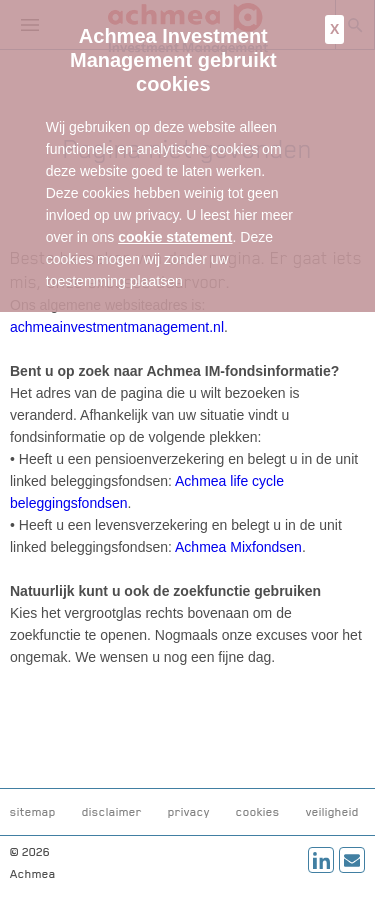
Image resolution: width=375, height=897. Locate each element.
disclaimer (112, 812)
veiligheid (332, 812)
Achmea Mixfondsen (238, 547)
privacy (189, 812)
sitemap (33, 812)
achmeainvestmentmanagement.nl (117, 327)
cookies (258, 812)
